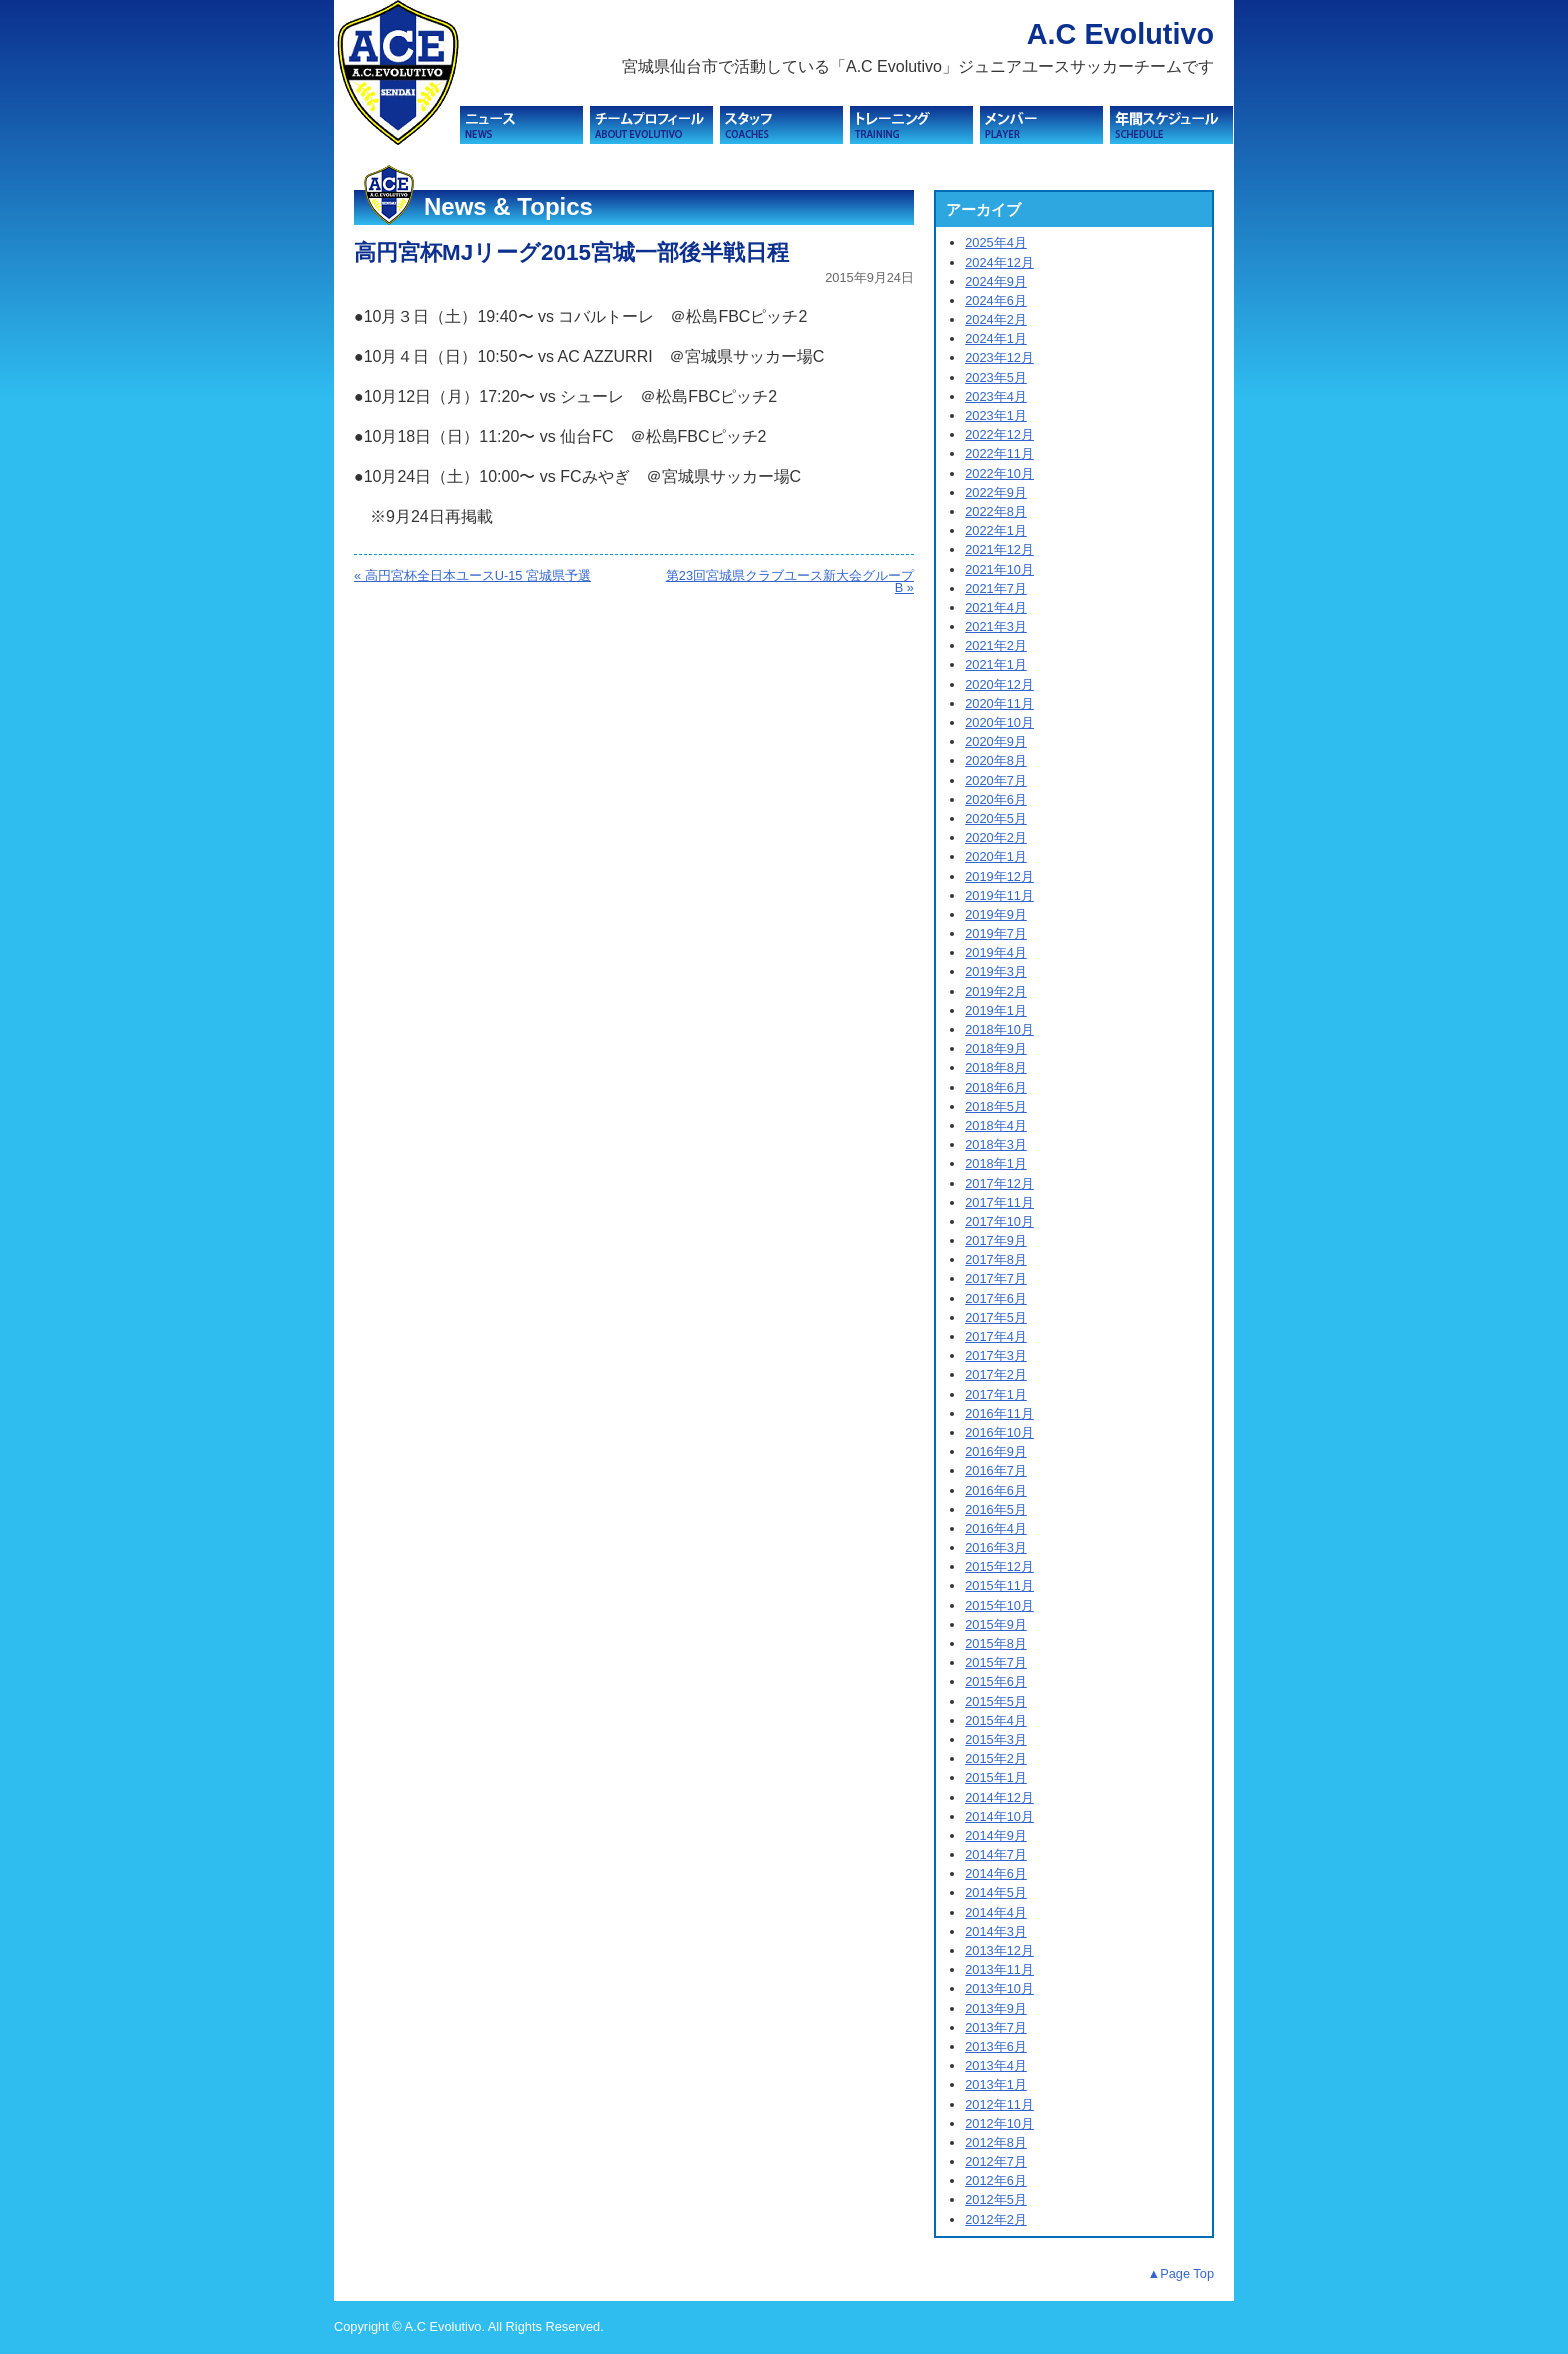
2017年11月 (999, 1202)
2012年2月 (996, 2219)
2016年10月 (999, 1432)
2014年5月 (996, 1892)
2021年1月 (996, 664)
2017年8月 (996, 1259)
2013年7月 (996, 2027)
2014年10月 (999, 1816)
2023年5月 (996, 377)
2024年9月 (996, 281)
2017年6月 (996, 1298)
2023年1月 (996, 415)
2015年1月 (996, 1777)
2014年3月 (996, 1931)
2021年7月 (996, 588)
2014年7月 (996, 1854)
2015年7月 (996, 1662)
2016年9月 (996, 1451)
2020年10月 (999, 722)
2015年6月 (996, 1681)
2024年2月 (996, 319)
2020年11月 (999, 703)
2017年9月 (996, 1240)
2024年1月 (996, 338)
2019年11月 (999, 895)
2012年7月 (996, 2161)
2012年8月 (996, 2142)
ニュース (521, 125)
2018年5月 (996, 1106)
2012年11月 (999, 2104)
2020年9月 (996, 741)
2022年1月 (996, 530)
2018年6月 (996, 1087)
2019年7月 (996, 933)
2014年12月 (999, 1797)
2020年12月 (999, 684)
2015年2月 (996, 1758)
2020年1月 (996, 856)
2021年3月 (996, 626)
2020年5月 (996, 818)
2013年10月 (999, 1988)
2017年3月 (996, 1355)
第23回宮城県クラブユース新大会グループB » (790, 582)
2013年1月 (996, 2084)
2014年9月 (996, 1835)
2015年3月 (996, 1739)
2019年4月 (996, 952)
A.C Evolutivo (1120, 34)
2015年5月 (996, 1701)
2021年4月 (996, 607)
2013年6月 (996, 2046)
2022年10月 (999, 473)
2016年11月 (999, 1413)
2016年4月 (996, 1528)
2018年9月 (996, 1048)
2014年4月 (996, 1912)
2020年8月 (996, 760)
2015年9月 (996, 1624)
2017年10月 (999, 1221)
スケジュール (1171, 125)
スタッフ (781, 125)
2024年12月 (999, 262)
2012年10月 (999, 2123)
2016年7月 (996, 1470)
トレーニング (911, 125)
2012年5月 (996, 2199)
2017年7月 (996, 1278)
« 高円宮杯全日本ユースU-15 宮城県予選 (472, 575)
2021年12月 (999, 549)
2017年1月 (996, 1394)
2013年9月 (996, 2008)
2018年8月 (996, 1067)
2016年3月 (996, 1547)
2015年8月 (996, 1643)
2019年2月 (996, 991)
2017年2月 (996, 1374)
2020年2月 (996, 837)
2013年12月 (999, 1950)
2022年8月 (996, 511)
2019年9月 (996, 914)
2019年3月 (996, 971)
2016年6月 (996, 1490)
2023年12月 (999, 357)
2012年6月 (996, 2180)
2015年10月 (999, 1605)
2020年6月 (996, 799)
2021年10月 (999, 569)
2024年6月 (996, 300)
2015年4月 (996, 1720)
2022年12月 (999, 434)
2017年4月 (996, 1336)
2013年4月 (996, 2065)
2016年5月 (996, 1509)
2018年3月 (996, 1144)
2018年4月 (996, 1125)
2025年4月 (996, 242)
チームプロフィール (651, 125)
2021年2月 (996, 645)
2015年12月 (999, 1566)
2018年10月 (999, 1029)
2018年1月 (996, 1163)
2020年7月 (996, 780)
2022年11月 (999, 453)
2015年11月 (999, 1585)
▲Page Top (1180, 2273)
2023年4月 (996, 396)
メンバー (1041, 125)
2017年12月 (999, 1183)
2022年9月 (996, 492)
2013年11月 (999, 1969)
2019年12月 (999, 876)
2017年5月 (996, 1317)
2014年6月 (996, 1873)
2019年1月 (996, 1010)
